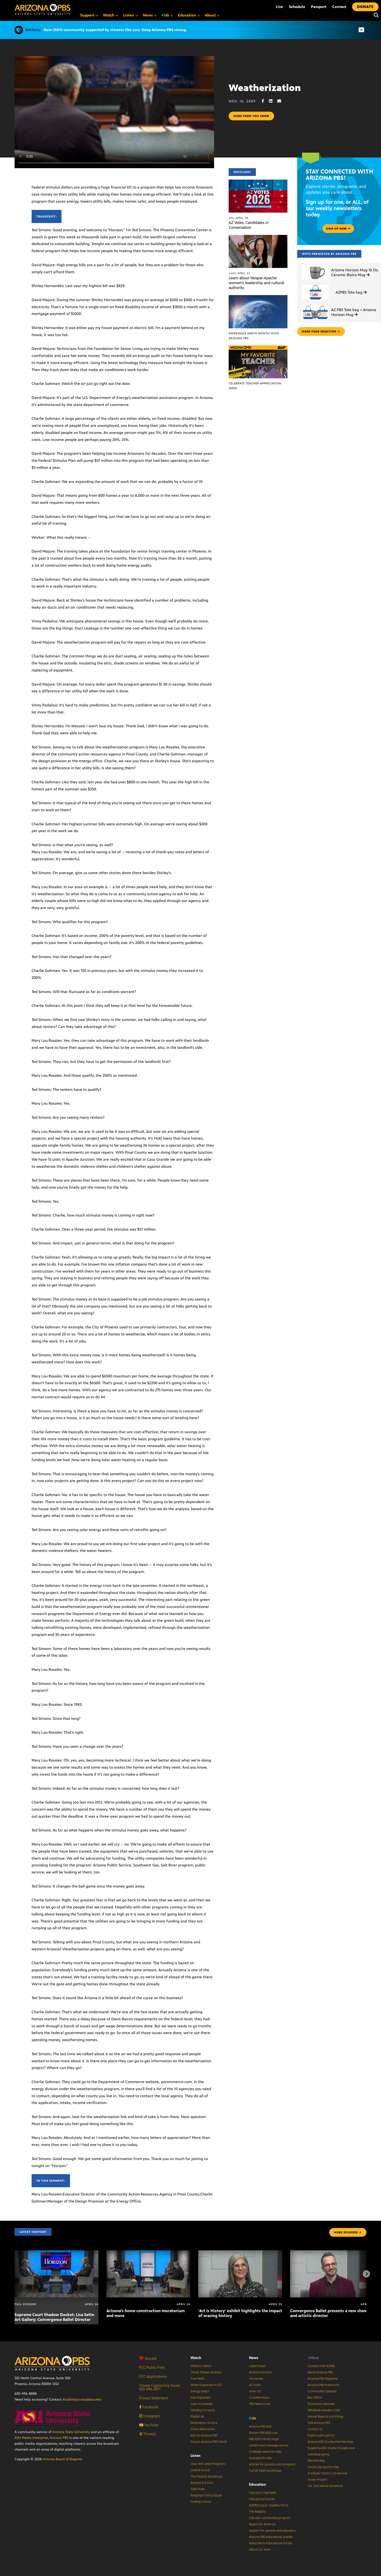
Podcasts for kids (260, 2458)
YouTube (148, 2425)
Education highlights (262, 2493)
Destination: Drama (203, 2423)
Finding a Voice (200, 2502)
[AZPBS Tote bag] (315, 285)
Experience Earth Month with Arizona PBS (254, 336)
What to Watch (200, 2366)
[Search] (375, 15)
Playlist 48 (197, 2417)
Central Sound (200, 2470)
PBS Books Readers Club (324, 2410)
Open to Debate (201, 2404)
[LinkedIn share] (273, 101)
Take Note (197, 2489)
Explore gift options (321, 2435)
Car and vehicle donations (325, 2486)
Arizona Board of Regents (62, 2459)
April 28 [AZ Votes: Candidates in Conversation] (238, 218)
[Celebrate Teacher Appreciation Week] (258, 348)
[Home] (42, 9)
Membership (316, 2461)
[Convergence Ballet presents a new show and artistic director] (332, 2253)
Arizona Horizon (260, 2372)
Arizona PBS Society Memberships (330, 2442)
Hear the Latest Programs (208, 2464)
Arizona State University (71, 2432)
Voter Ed (255, 2391)
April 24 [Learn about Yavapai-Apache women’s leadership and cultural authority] (239, 273)
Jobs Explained (200, 2398)
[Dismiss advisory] (361, 30)
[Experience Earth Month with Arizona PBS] (258, 297)
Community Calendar (322, 2391)
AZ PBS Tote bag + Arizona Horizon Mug (353, 312)
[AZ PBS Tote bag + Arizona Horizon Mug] (315, 305)
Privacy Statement (153, 2398)
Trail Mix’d (197, 2379)
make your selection (321, 331)
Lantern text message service (268, 2445)
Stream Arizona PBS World (208, 2442)
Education (257, 2484)
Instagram (149, 2416)
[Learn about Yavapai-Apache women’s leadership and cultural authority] (258, 237)
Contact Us (315, 2429)
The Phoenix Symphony (206, 2476)
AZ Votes (255, 2385)
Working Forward (202, 2410)
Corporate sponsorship (323, 2467)
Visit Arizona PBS (319, 2423)
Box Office (315, 2398)
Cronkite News (259, 2398)
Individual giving (318, 2454)
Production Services (321, 2404)
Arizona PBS (59, 2438)
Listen (195, 2455)
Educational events (262, 2499)
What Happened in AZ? (206, 2385)
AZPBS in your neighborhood (268, 2505)
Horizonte (256, 2379)
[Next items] (366, 2274)
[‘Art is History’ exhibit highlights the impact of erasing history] (240, 2253)
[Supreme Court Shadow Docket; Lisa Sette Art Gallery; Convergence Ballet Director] (56, 2253)
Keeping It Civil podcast (206, 2495)
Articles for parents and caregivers (272, 2464)
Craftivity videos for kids (265, 2452)
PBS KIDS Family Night (264, 2439)
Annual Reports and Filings (325, 2417)
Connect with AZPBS (321, 2366)
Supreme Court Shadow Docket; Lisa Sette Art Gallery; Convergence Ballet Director (54, 2317)
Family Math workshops (265, 2471)
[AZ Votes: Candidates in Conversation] (258, 182)
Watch (195, 2357)
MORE (348, 2232)
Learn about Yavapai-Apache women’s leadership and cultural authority (256, 283)
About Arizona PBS (320, 2372)
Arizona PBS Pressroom (324, 2385)
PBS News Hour (259, 2404)
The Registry (257, 2512)
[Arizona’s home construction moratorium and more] (148, 2253)
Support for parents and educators (272, 2531)
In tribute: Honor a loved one (327, 2473)
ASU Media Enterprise (31, 2438)
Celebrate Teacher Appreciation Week (255, 386)
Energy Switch (199, 2391)
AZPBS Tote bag (351, 292)
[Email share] (281, 101)
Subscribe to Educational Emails (270, 2543)
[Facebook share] (265, 101)
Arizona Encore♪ (201, 2483)
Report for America (262, 2524)
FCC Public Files (152, 2367)
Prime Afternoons (202, 2429)
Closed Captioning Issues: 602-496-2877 (160, 2387)
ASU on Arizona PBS (203, 2435)
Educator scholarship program (270, 2518)
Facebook (148, 2407)
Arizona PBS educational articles (271, 2537)
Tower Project (317, 2480)
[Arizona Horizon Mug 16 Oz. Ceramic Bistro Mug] (315, 265)
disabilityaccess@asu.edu (81, 2399)
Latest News (257, 2366)
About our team (260, 2549)
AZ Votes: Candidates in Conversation (248, 225)
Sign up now (338, 228)
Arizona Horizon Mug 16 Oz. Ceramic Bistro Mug (355, 272)
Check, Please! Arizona (205, 2372)
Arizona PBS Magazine (323, 2379)
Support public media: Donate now (331, 2448)
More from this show (251, 116)
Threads (147, 2434)
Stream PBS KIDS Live (263, 2433)
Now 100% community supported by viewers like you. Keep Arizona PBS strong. (115, 29)
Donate (148, 2358)
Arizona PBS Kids (260, 2426)
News (253, 2357)
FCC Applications (153, 2376)
